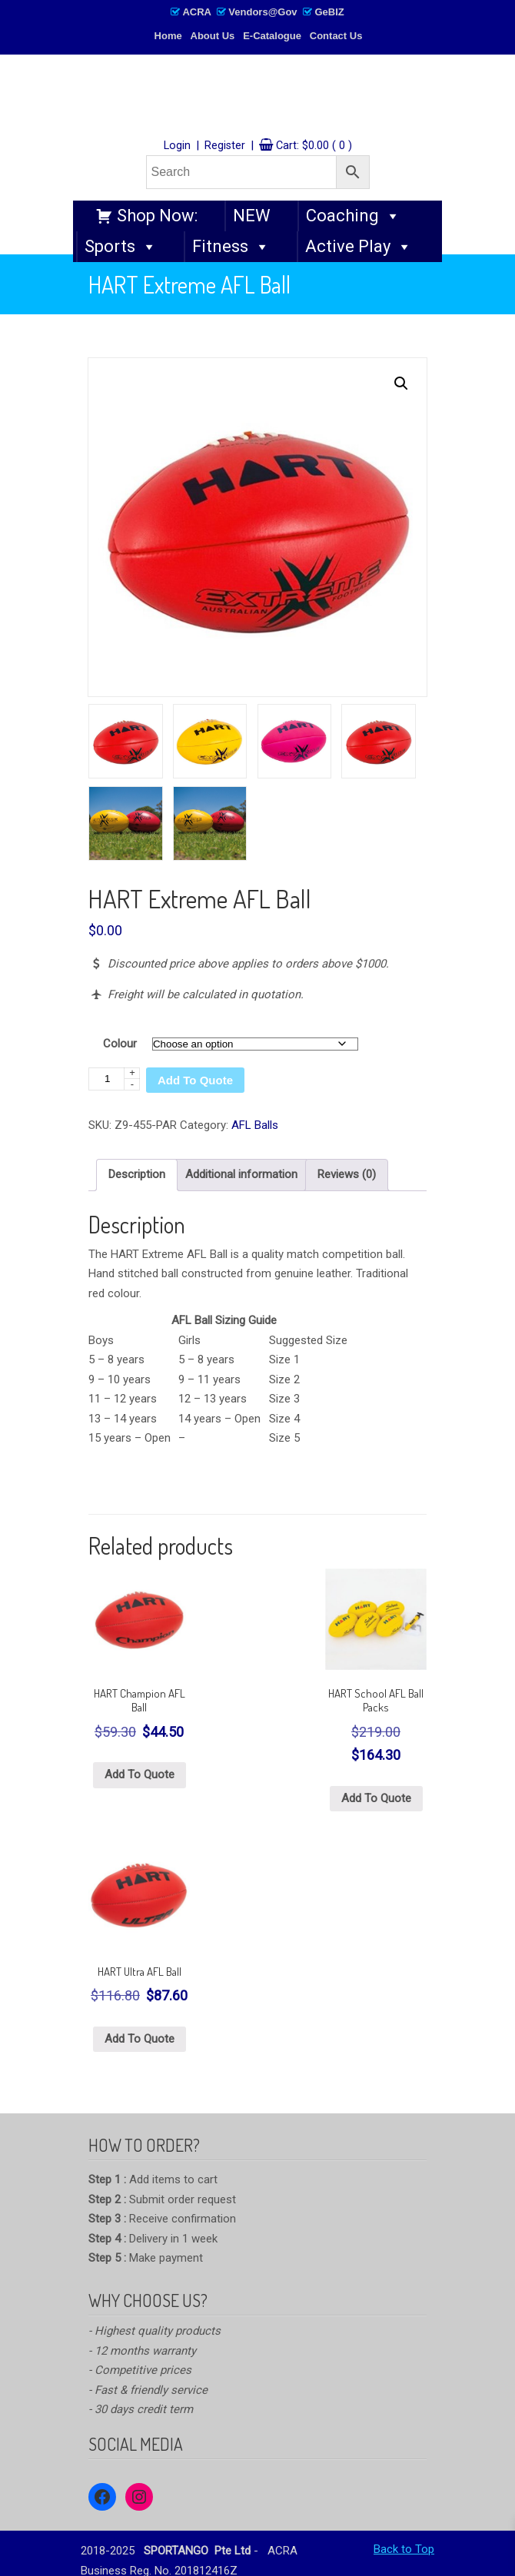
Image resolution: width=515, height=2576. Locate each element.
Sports (121, 246)
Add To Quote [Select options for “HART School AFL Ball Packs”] (376, 1798)
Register (224, 145)
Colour (120, 1044)
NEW (252, 215)
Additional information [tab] (241, 1174)
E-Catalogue (272, 35)
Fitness (231, 246)
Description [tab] (136, 1174)
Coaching (353, 216)
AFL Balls (254, 1125)
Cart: (314, 145)
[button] (401, 383)
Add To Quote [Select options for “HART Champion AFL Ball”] (139, 1774)
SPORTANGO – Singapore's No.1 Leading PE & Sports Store (257, 97)
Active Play (358, 246)
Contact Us (336, 35)
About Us (213, 35)
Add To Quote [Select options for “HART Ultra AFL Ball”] (139, 2039)
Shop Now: (157, 215)
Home (168, 35)
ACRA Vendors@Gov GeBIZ (257, 12)
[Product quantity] (114, 1078)
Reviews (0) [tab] (346, 1174)
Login (177, 145)
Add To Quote (195, 1080)
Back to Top (404, 2549)
